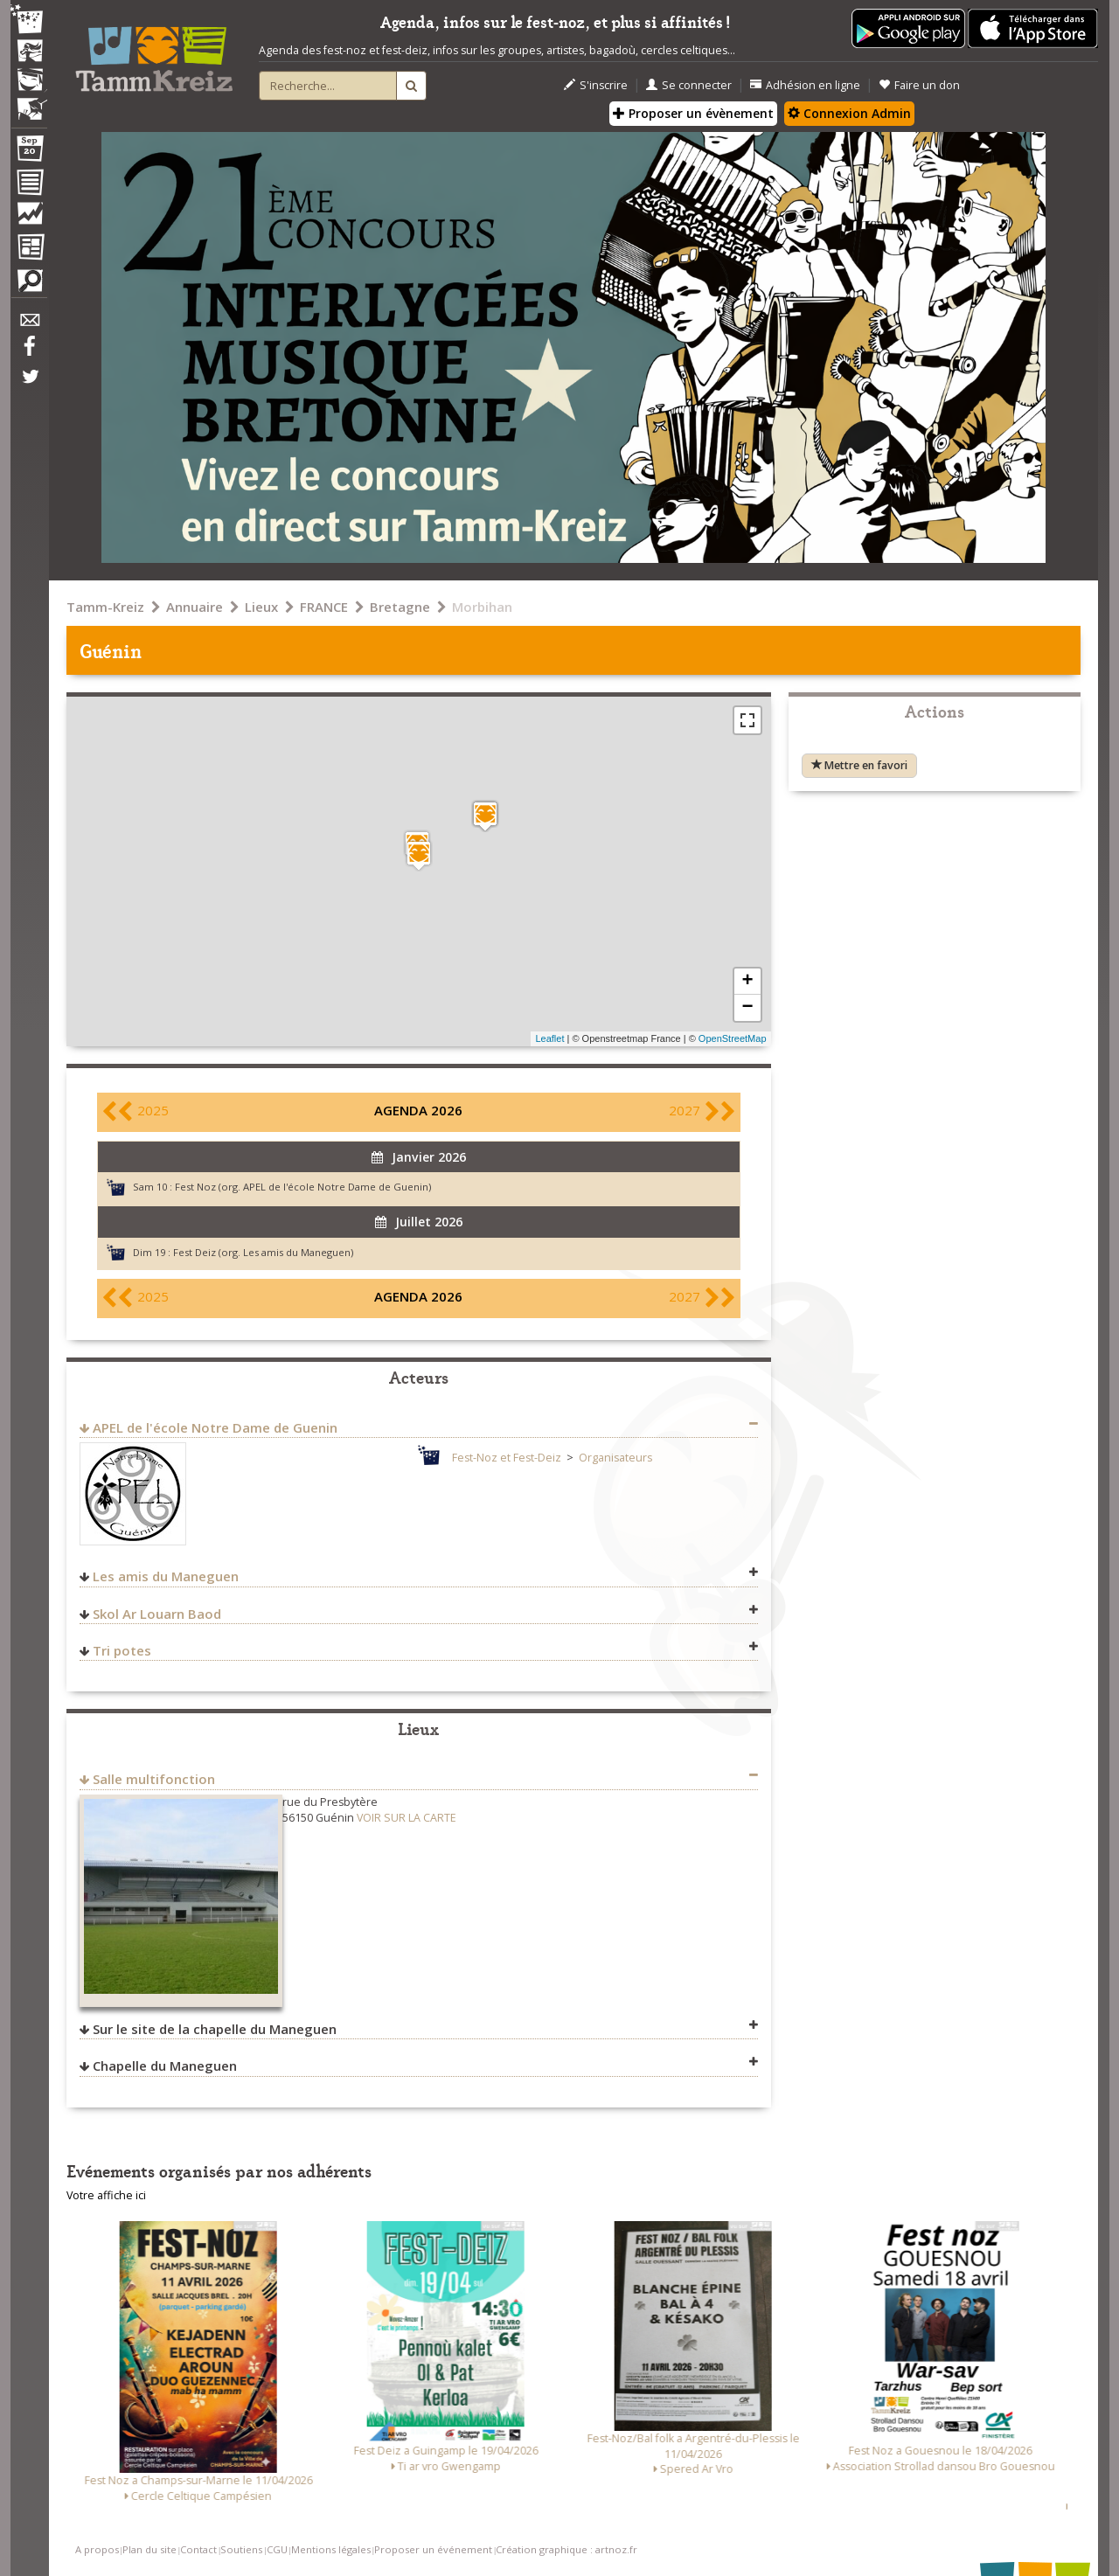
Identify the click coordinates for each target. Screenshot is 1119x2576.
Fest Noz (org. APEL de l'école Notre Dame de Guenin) (303, 1186)
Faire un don (919, 85)
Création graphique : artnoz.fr (566, 2549)
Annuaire (194, 606)
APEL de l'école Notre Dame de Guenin (215, 1427)
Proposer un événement (433, 2549)
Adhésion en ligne (805, 85)
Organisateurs (615, 1457)
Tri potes (122, 1650)
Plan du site (149, 2549)
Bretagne (400, 606)
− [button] (747, 1008)
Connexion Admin (849, 113)
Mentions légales (331, 2549)
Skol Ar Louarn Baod (157, 1613)
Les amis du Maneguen (166, 1576)
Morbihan (482, 606)
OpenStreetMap (733, 1038)
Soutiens (241, 2549)
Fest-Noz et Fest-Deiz (506, 1457)
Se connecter (689, 85)
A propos (97, 2549)
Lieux (261, 606)
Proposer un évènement (693, 113)
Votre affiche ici (106, 2195)
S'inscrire (596, 85)
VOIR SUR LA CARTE (406, 1817)
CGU (277, 2549)
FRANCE (324, 606)
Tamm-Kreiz (105, 606)
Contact (198, 2549)
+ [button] (747, 982)
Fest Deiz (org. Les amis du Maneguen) (263, 1252)
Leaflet (549, 1038)
